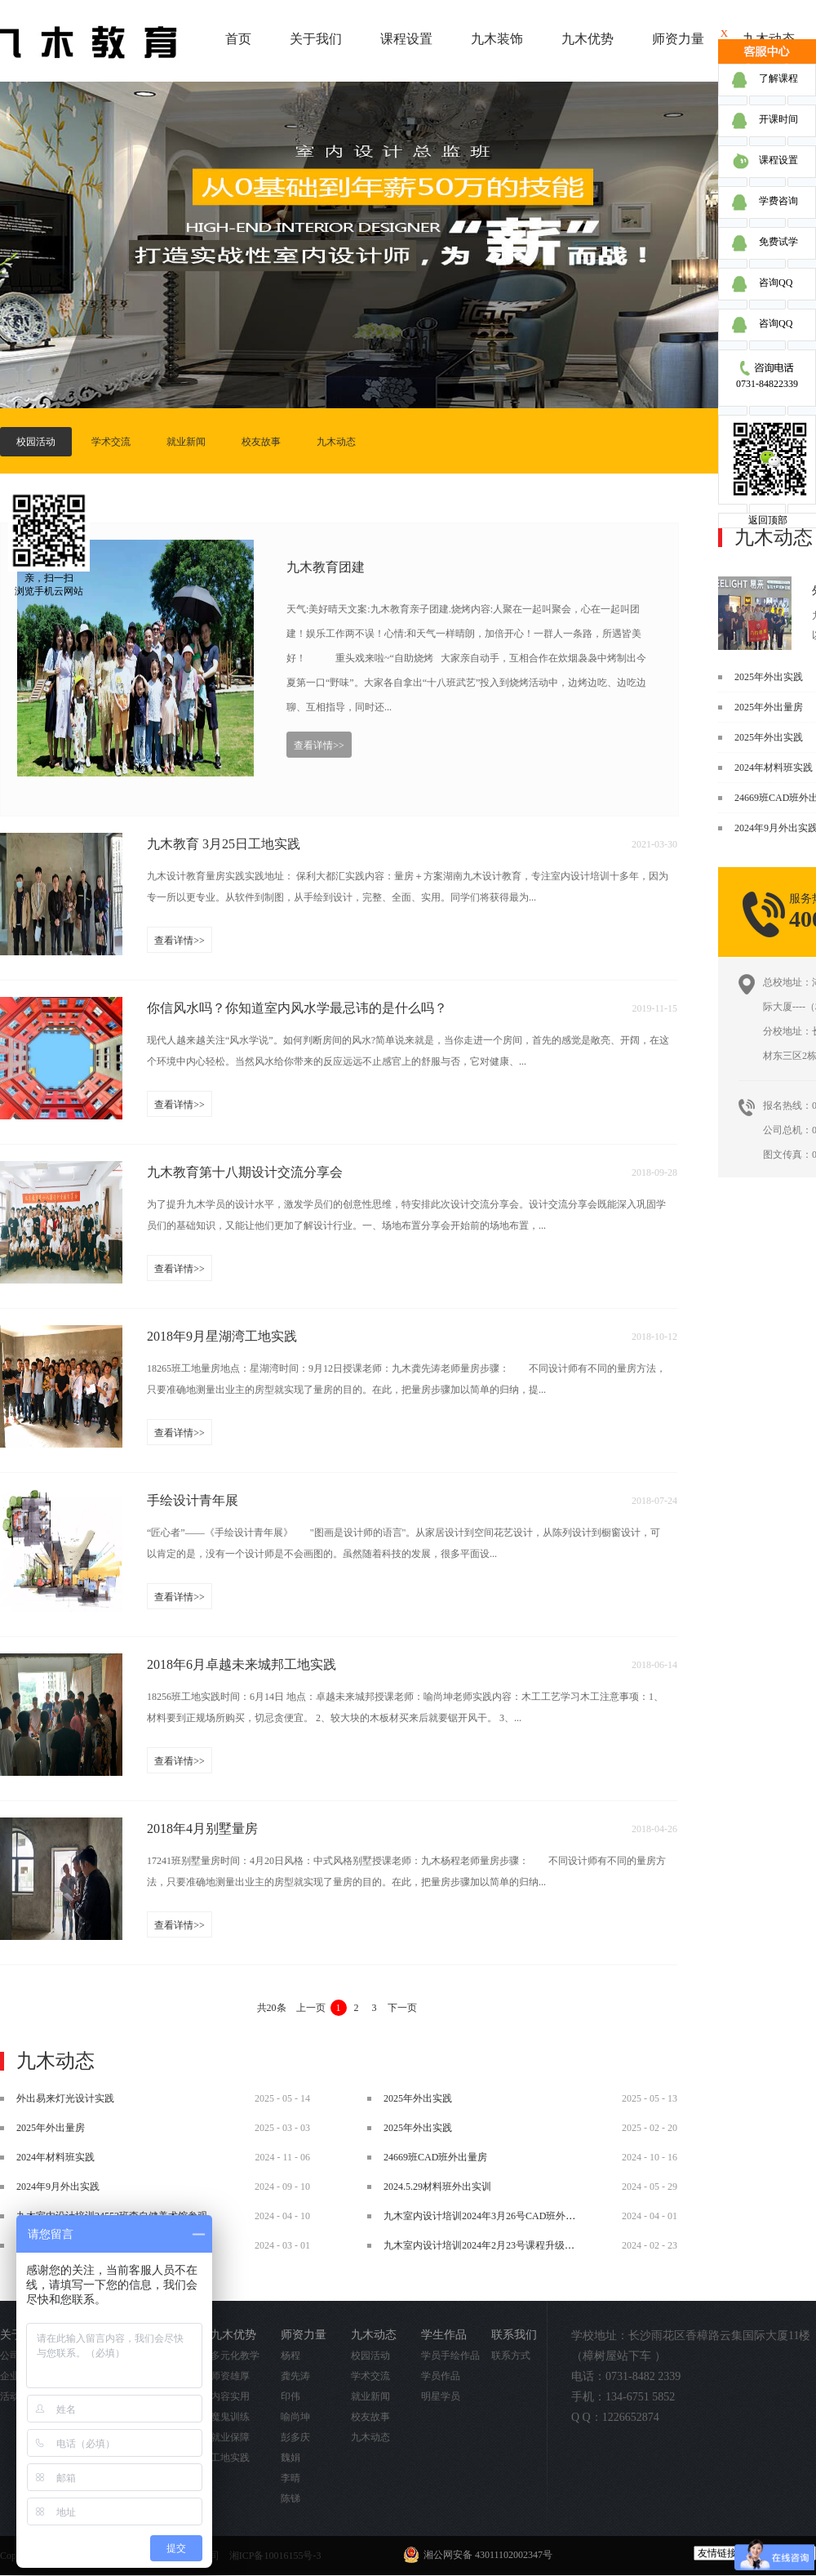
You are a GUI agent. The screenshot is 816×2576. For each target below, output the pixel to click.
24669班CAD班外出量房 (435, 2157)
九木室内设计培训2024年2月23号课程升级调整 (484, 2245)
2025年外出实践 (768, 677)
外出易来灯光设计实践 (65, 2098)
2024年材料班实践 (773, 767)
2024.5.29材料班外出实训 (437, 2186)
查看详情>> (319, 745)
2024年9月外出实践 (58, 2186)
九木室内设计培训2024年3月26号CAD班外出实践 (489, 2216)
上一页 (311, 2007)
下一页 (402, 2007)
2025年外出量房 (768, 707)
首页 (238, 39)
